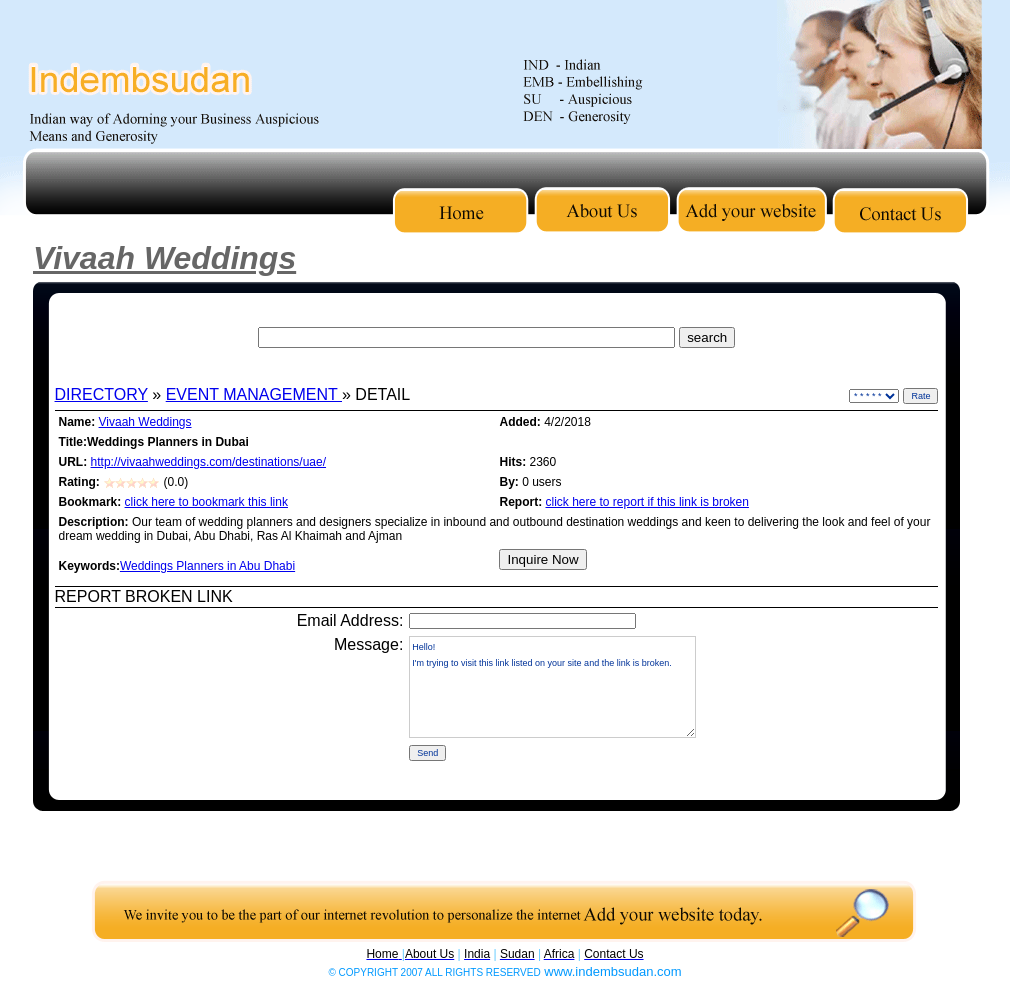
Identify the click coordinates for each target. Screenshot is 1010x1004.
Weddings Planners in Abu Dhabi (207, 566)
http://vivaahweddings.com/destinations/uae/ (208, 462)
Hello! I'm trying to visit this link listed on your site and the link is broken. (552, 687)
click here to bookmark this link (206, 502)
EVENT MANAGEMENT (254, 394)
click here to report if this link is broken (647, 502)
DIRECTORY (101, 394)
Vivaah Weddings (145, 422)
